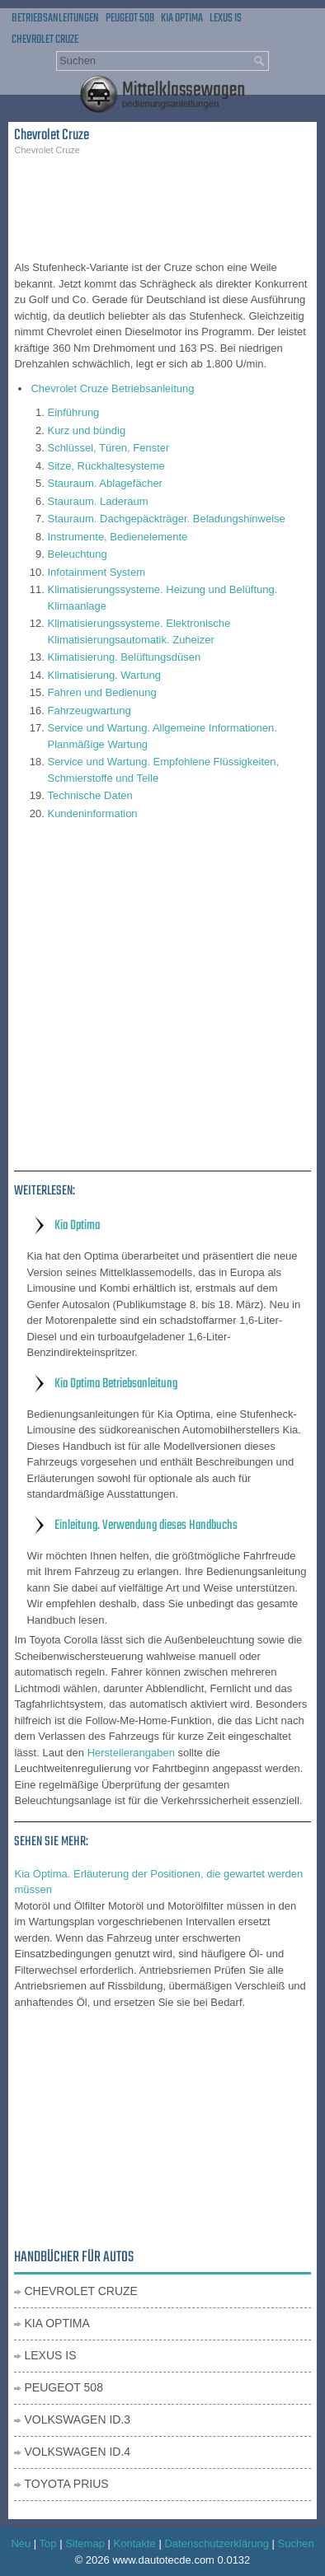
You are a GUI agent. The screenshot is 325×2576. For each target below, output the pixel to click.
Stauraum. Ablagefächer (104, 483)
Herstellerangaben (131, 1752)
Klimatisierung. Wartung (104, 675)
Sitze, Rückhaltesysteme (105, 466)
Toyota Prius (66, 2483)
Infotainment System (96, 572)
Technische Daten (89, 795)
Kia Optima (182, 18)
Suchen (296, 2543)
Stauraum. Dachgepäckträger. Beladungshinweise (166, 518)
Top (48, 2543)
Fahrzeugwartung (88, 710)
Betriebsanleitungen (55, 18)
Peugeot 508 (130, 18)
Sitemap (85, 2543)
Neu (21, 2543)
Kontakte (135, 2543)
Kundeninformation (92, 813)
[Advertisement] (162, 206)
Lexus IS (226, 18)
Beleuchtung (76, 554)
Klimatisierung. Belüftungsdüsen (123, 657)
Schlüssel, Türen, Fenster (108, 448)
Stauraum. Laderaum (97, 501)
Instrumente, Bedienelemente (117, 537)
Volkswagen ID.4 (77, 2451)
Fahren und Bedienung (101, 692)
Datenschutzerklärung (216, 2543)
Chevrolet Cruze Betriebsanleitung (112, 388)
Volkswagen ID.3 (77, 2419)
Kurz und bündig (86, 430)
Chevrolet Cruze (45, 39)
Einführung (73, 412)
